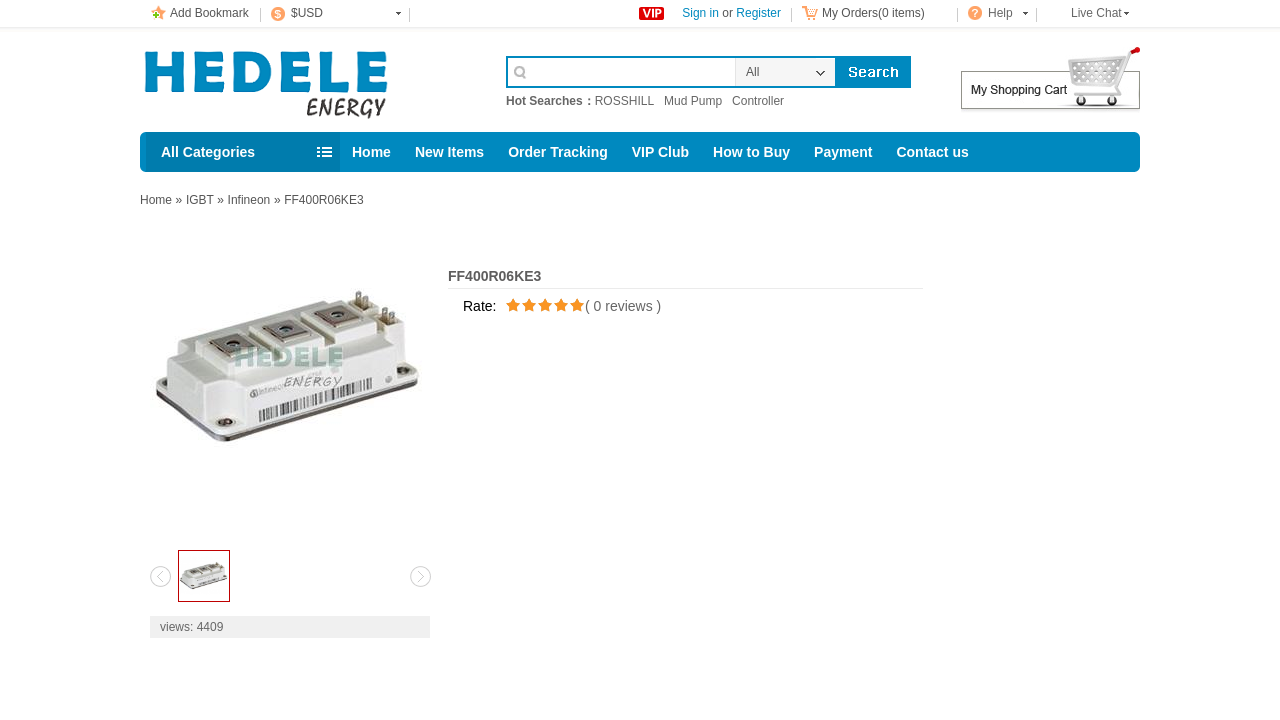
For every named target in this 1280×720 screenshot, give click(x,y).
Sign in (700, 13)
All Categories (208, 152)
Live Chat (1096, 13)
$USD (307, 13)
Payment (843, 152)
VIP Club (660, 152)
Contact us (932, 152)
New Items (449, 152)
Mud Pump (693, 101)
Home (371, 152)
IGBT (200, 200)
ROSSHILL (624, 101)
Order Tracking (558, 152)
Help (1000, 13)
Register (758, 13)
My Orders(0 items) (873, 13)
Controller (758, 101)
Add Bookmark (209, 13)
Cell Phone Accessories (302, 78)
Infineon (249, 200)
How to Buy (751, 152)
